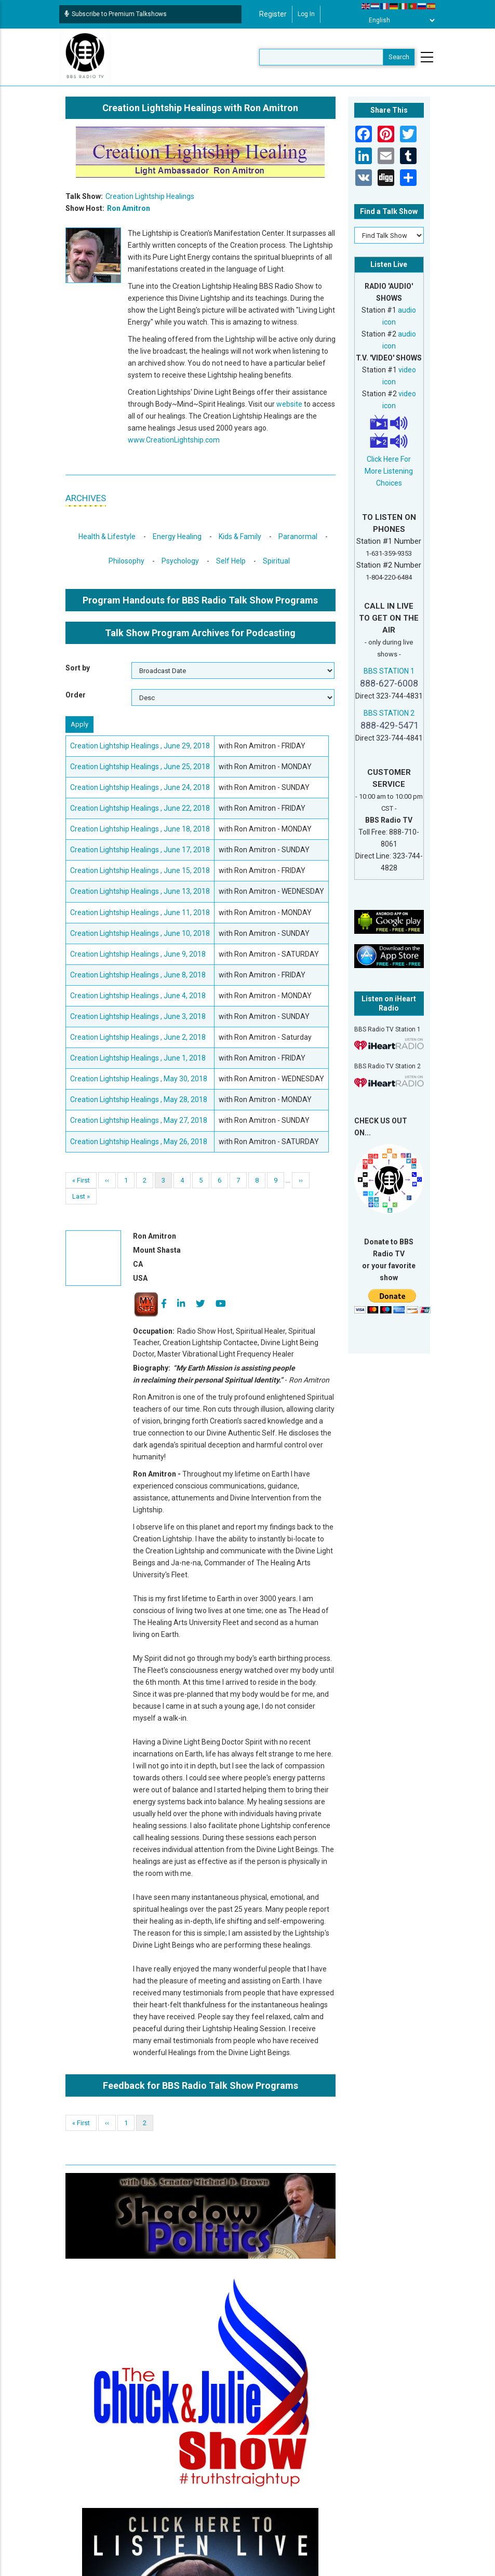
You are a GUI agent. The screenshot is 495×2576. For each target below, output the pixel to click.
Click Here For (389, 459)
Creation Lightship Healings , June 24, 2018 (140, 787)
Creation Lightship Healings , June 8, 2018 (138, 975)
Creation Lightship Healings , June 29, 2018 (140, 746)
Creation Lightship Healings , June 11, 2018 (140, 912)
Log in (306, 14)
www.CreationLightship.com (174, 440)
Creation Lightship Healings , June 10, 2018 (140, 933)
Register (273, 14)
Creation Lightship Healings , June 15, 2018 (140, 870)
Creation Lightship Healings (149, 196)
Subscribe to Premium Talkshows (115, 14)
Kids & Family (240, 536)
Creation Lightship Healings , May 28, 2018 (138, 1099)
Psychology (180, 561)
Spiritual (276, 561)
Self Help (231, 561)
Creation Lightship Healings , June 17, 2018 (140, 850)
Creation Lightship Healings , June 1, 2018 (138, 1058)
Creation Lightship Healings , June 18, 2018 (140, 829)
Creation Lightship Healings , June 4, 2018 (138, 995)
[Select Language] (399, 20)
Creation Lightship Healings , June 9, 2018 (138, 954)
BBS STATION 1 (389, 671)
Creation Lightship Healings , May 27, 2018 (138, 1120)
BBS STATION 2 (389, 713)
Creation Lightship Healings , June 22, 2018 (140, 808)
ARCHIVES (85, 498)
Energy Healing (177, 536)
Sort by (77, 668)
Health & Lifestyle (107, 536)
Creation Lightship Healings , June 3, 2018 (138, 1016)
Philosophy (126, 561)
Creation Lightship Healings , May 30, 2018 (138, 1079)
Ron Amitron (128, 208)
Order (75, 695)
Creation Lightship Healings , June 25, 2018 (140, 766)
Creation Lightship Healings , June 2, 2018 (138, 1037)
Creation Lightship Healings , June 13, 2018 (140, 891)
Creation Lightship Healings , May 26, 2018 (138, 1141)
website (289, 404)
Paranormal (297, 536)
